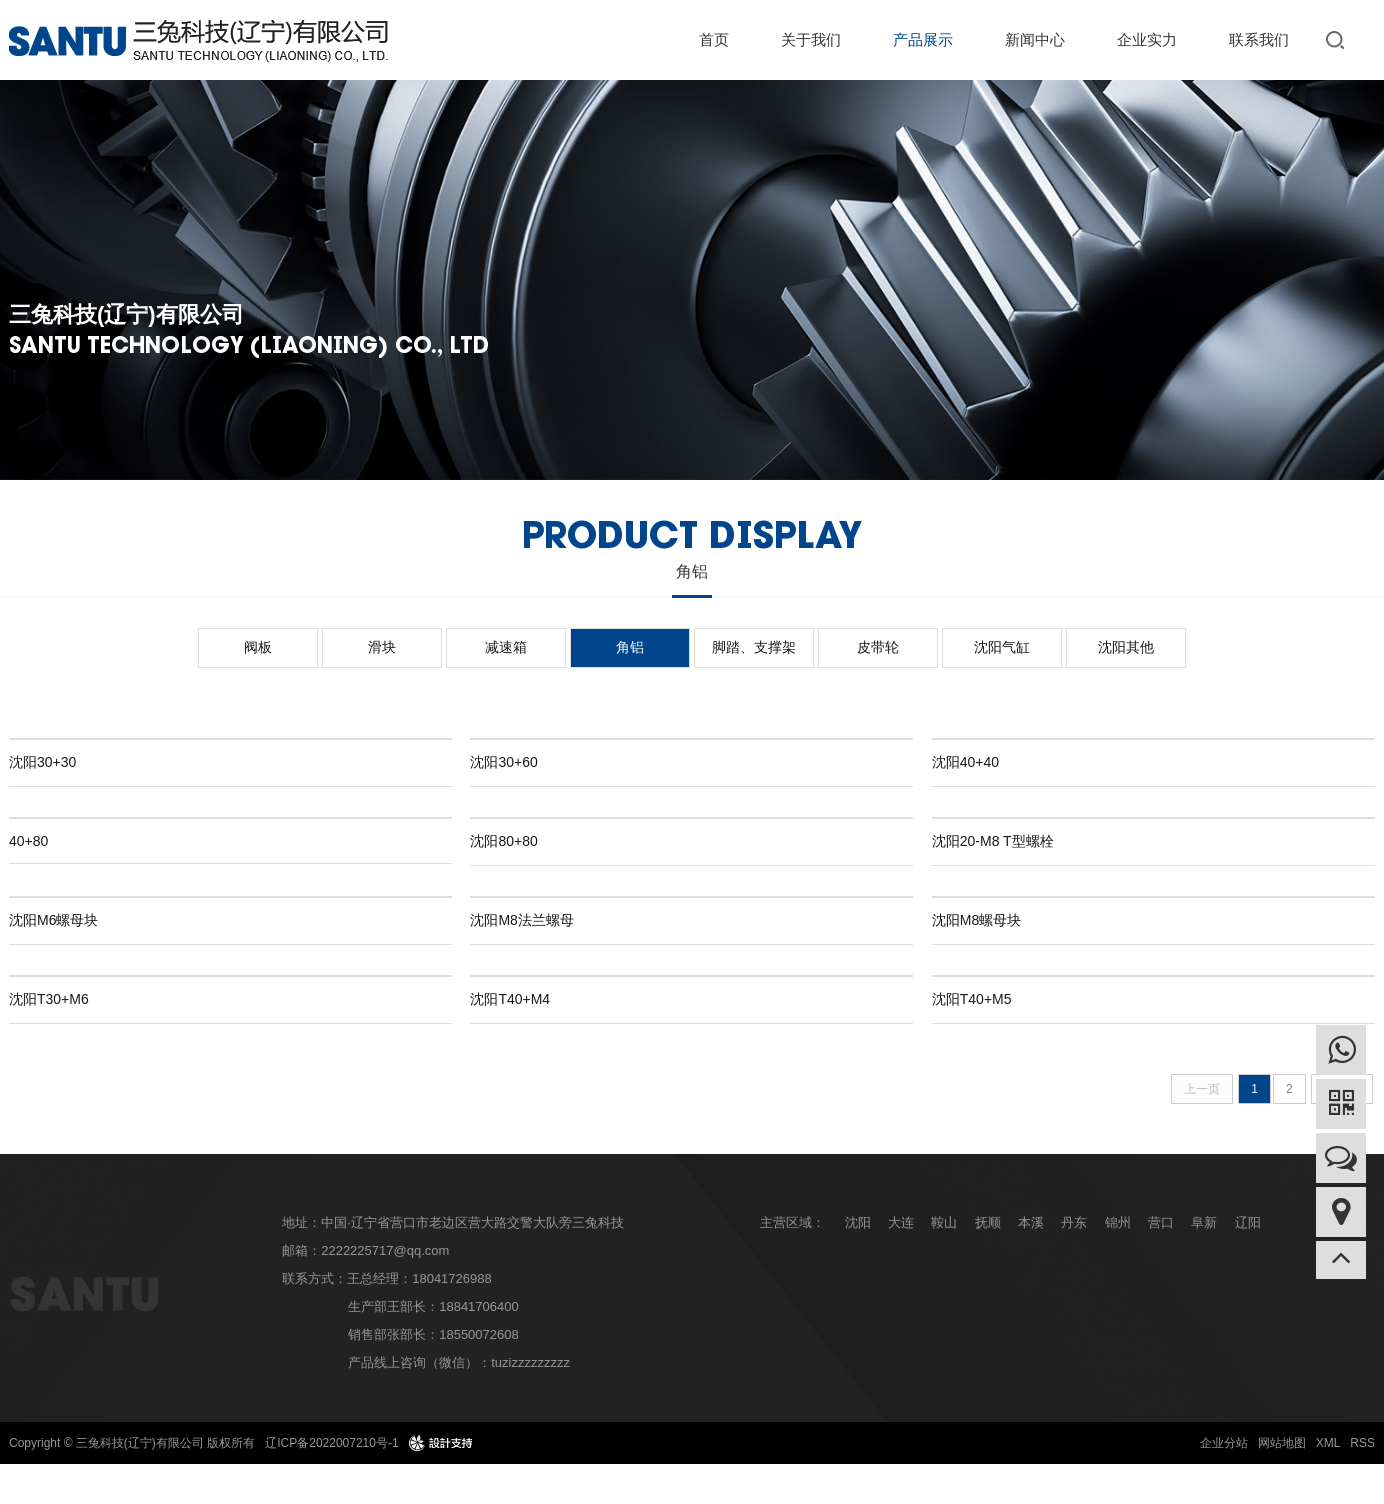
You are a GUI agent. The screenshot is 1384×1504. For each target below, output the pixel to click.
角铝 (630, 647)
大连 (901, 1222)
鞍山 (944, 1222)
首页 (714, 39)
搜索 (1339, 39)
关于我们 (811, 39)
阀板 (258, 647)
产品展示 (923, 39)
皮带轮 (878, 647)
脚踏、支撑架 (754, 647)
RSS (1362, 1443)
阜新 (1204, 1222)
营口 (1161, 1222)
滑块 (382, 647)
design (440, 1443)
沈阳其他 (1126, 647)
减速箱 (506, 647)
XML (1328, 1443)
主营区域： (792, 1222)
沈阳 (858, 1222)
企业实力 (1147, 39)
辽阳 (1248, 1222)
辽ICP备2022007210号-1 (331, 1443)
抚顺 (988, 1222)
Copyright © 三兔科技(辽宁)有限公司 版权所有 (132, 1443)
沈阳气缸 (1002, 647)
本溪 (1031, 1222)
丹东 (1074, 1222)
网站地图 (1282, 1443)
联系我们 (1259, 39)
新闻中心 (1035, 39)
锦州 (1118, 1222)
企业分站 (1224, 1443)
